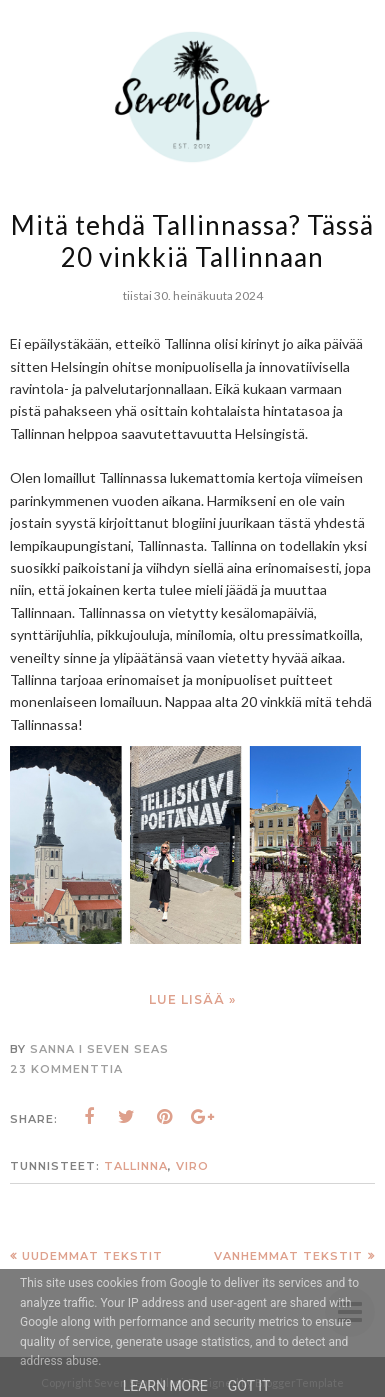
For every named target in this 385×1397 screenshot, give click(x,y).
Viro (192, 1166)
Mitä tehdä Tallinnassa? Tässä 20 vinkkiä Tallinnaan (192, 241)
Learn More (165, 1386)
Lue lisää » (192, 999)
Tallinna (136, 1166)
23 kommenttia (66, 1069)
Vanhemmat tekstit (288, 1256)
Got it (249, 1386)
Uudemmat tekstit (92, 1256)
